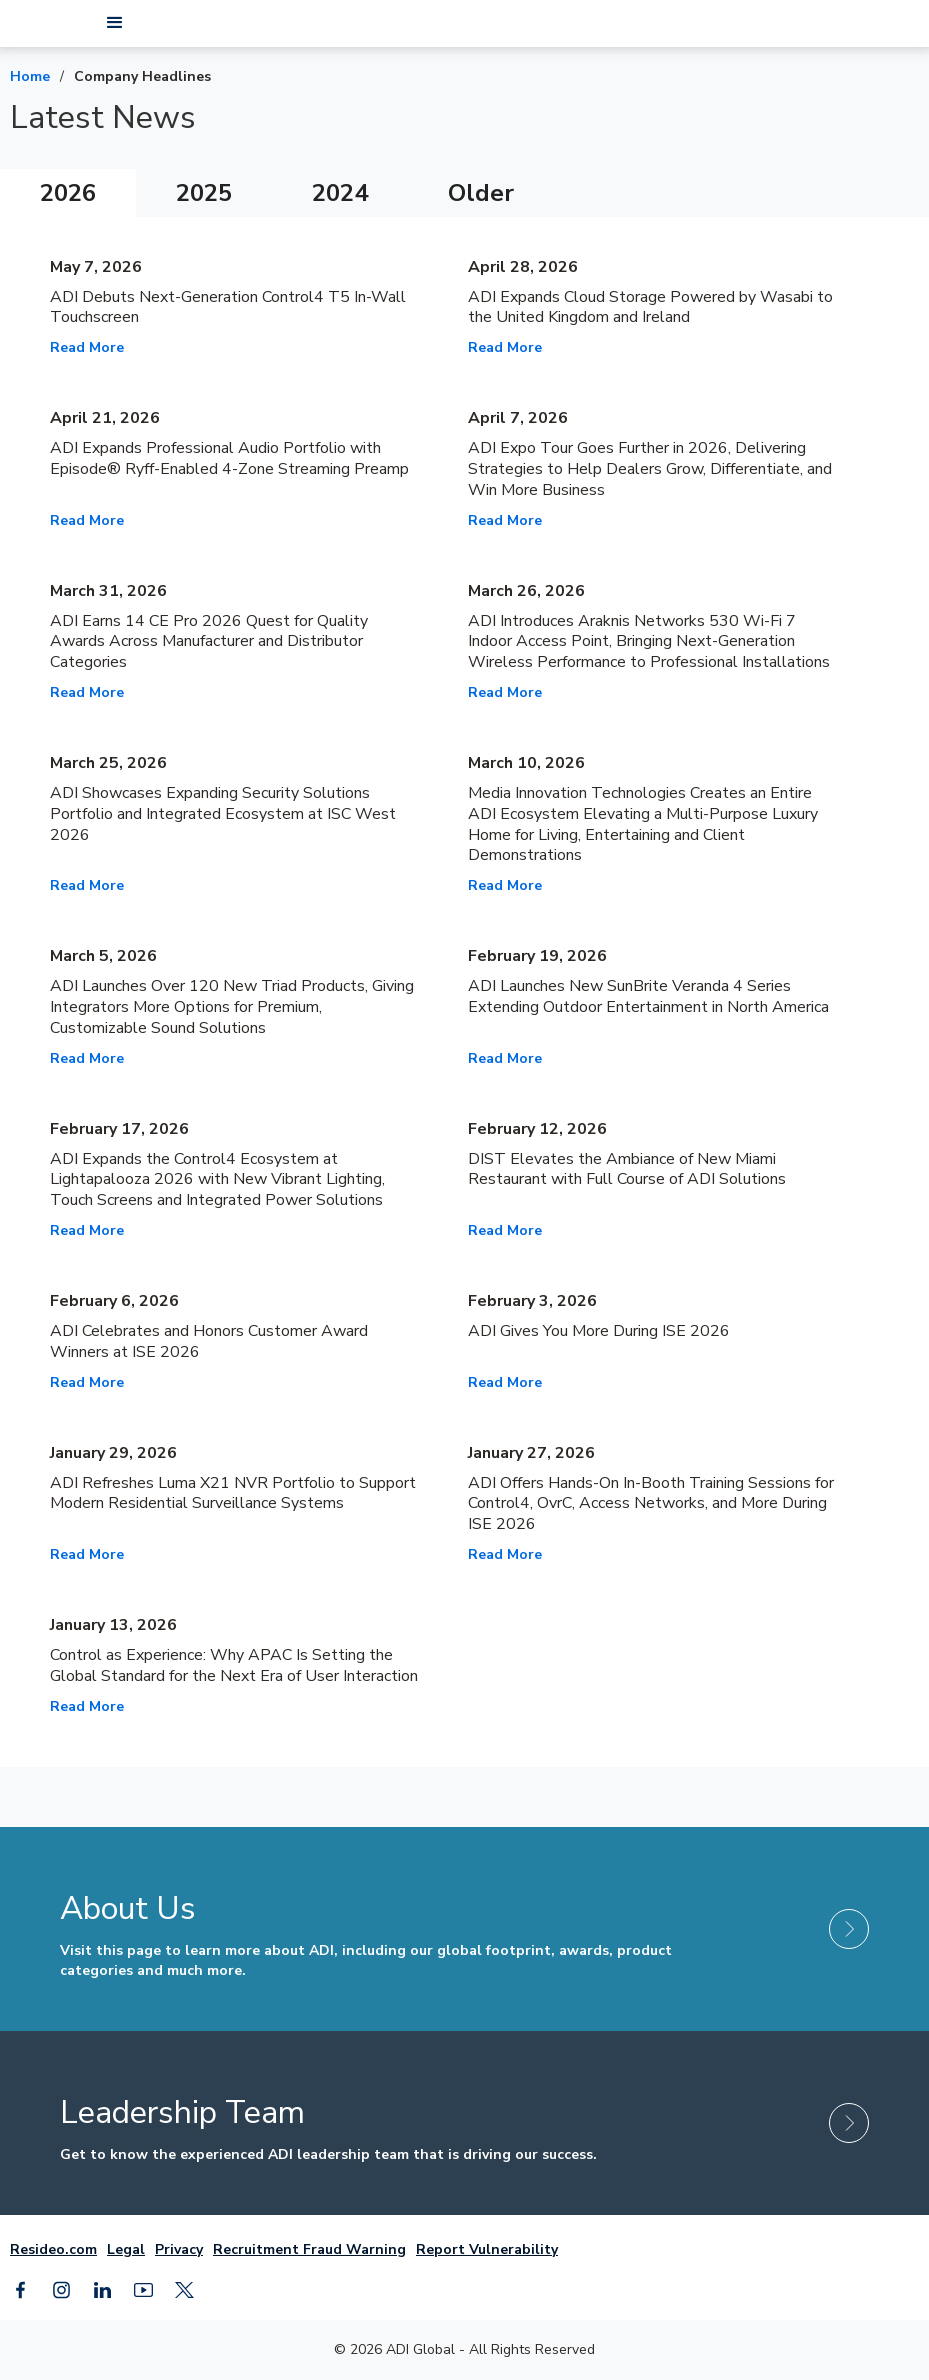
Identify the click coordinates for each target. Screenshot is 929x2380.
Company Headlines (142, 76)
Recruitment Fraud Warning (309, 2249)
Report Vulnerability (487, 2249)
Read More (87, 347)
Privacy (179, 2249)
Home (30, 76)
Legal (126, 2249)
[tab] (68, 193)
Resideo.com (53, 2249)
